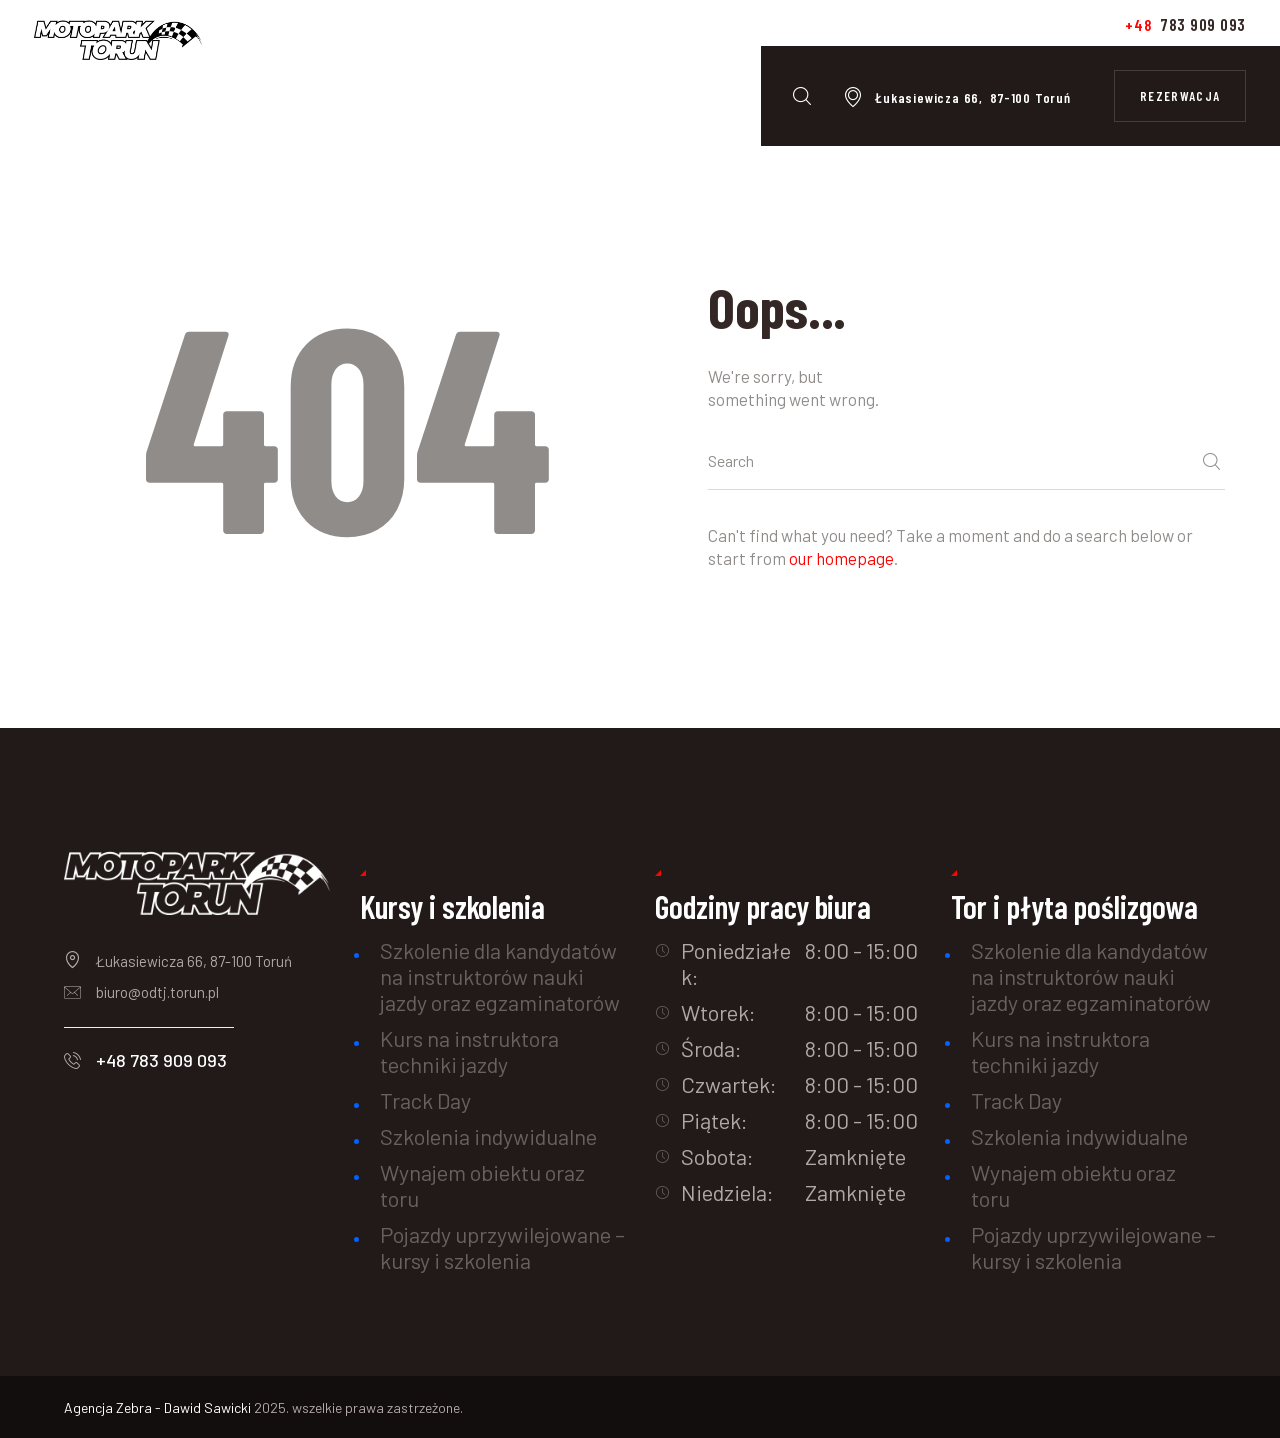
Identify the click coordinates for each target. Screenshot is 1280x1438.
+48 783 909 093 (161, 1060)
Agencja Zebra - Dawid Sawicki (159, 1407)
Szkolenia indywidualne (488, 1136)
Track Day (425, 1100)
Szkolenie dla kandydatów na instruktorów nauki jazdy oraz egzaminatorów (500, 976)
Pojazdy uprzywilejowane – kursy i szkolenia (502, 1247)
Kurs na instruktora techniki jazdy (469, 1051)
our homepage (841, 558)
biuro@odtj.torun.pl (157, 992)
